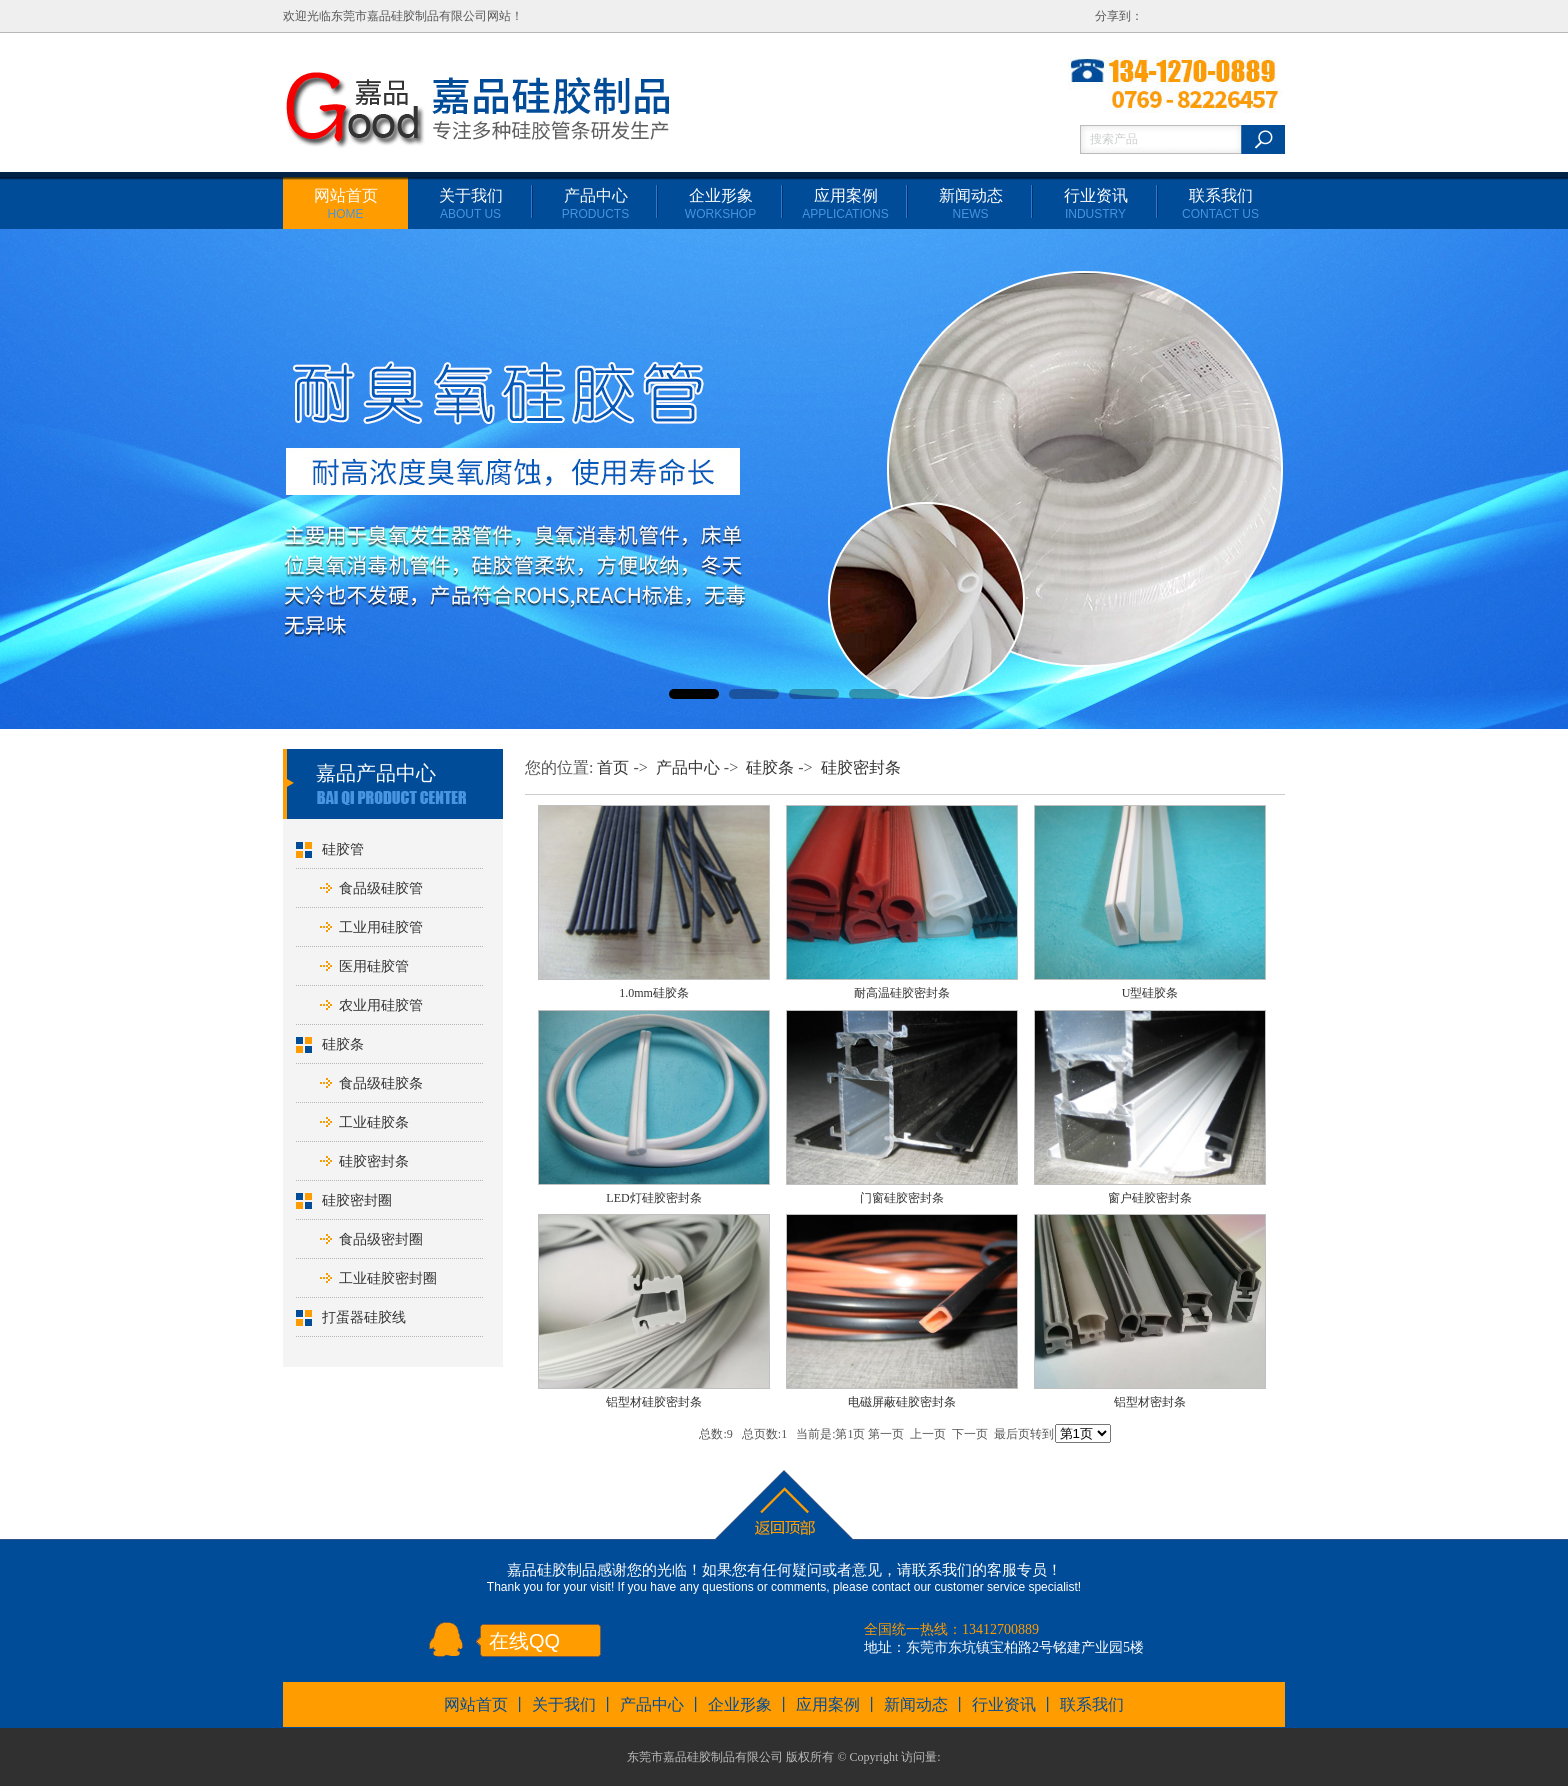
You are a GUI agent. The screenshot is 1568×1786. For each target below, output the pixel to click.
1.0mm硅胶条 (654, 993)
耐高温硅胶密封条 (902, 993)
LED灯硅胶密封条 (653, 1198)
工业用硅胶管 (381, 927)
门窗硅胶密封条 (902, 1198)
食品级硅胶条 (381, 1083)
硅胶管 (343, 849)
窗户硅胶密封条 (1150, 1198)
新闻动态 (971, 204)
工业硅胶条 (374, 1122)
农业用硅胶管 (381, 1005)
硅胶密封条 (374, 1161)
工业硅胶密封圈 (388, 1278)
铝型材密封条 (1150, 1402)
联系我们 (1220, 204)
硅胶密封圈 (357, 1200)
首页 (613, 767)
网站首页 (346, 204)
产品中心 (595, 204)
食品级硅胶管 (381, 888)
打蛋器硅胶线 (364, 1317)
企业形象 (720, 204)
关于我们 (471, 204)
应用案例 (845, 204)
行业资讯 (1096, 204)
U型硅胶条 (1150, 993)
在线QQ (524, 1641)
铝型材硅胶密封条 (654, 1402)
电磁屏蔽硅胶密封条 (902, 1402)
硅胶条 (343, 1044)
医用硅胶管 (374, 966)
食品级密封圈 (381, 1239)
